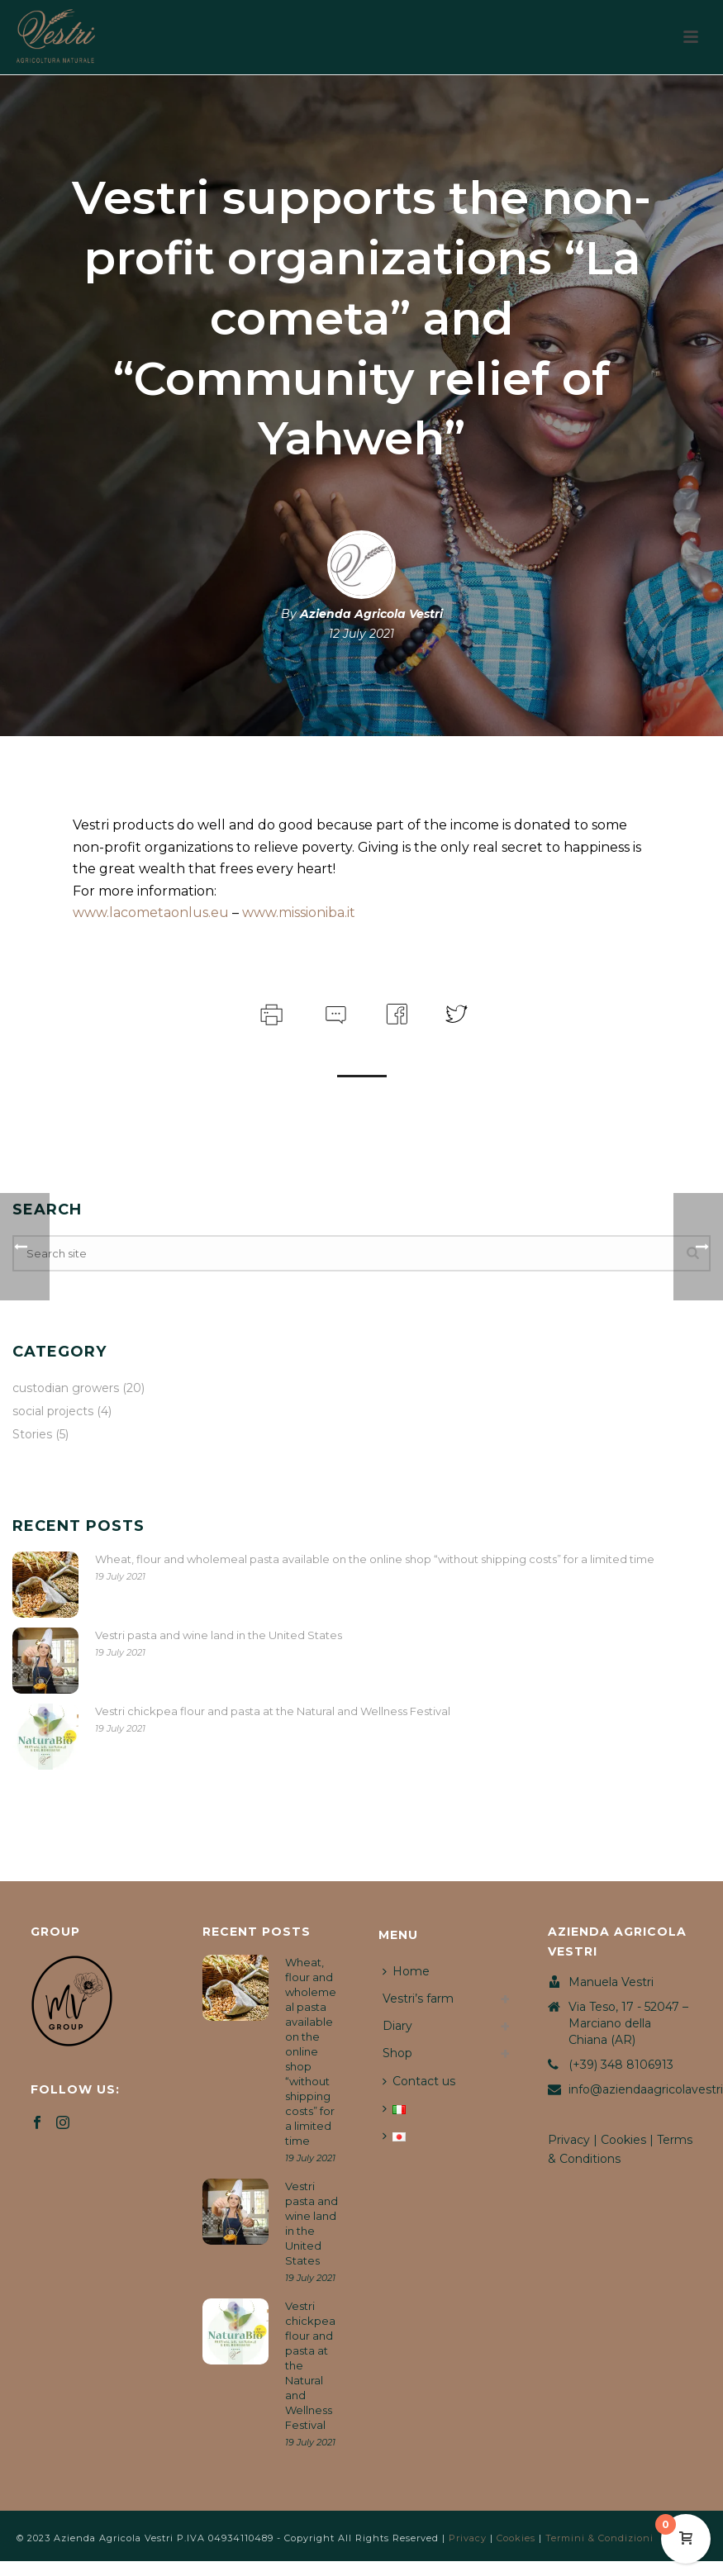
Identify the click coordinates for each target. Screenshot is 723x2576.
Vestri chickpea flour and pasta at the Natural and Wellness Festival (272, 1711)
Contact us (419, 2081)
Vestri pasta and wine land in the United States (218, 1635)
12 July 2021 (361, 633)
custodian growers (65, 1388)
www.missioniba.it (298, 912)
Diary (397, 2025)
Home (406, 1971)
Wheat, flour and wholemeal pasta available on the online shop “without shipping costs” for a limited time (374, 1559)
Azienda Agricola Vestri (371, 613)
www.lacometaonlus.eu (151, 912)
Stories (32, 1434)
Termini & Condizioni (599, 2538)
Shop (397, 2053)
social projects (52, 1411)
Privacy (569, 2139)
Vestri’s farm (418, 1998)
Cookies (623, 2139)
